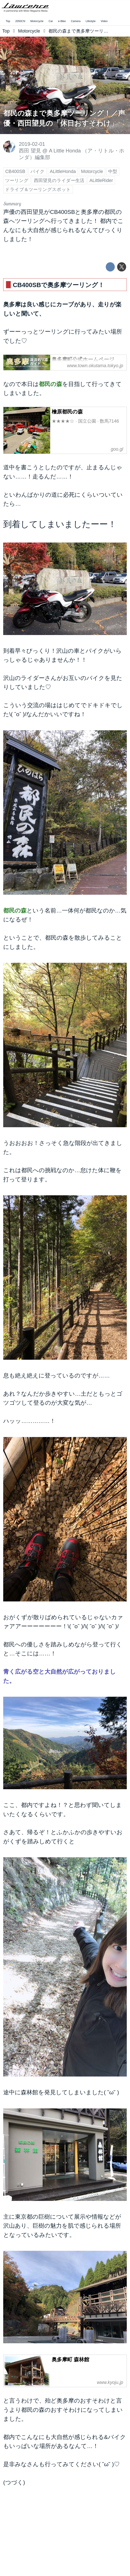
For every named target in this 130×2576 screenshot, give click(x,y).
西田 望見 (30, 151)
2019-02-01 (32, 144)
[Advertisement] (35, 2523)
